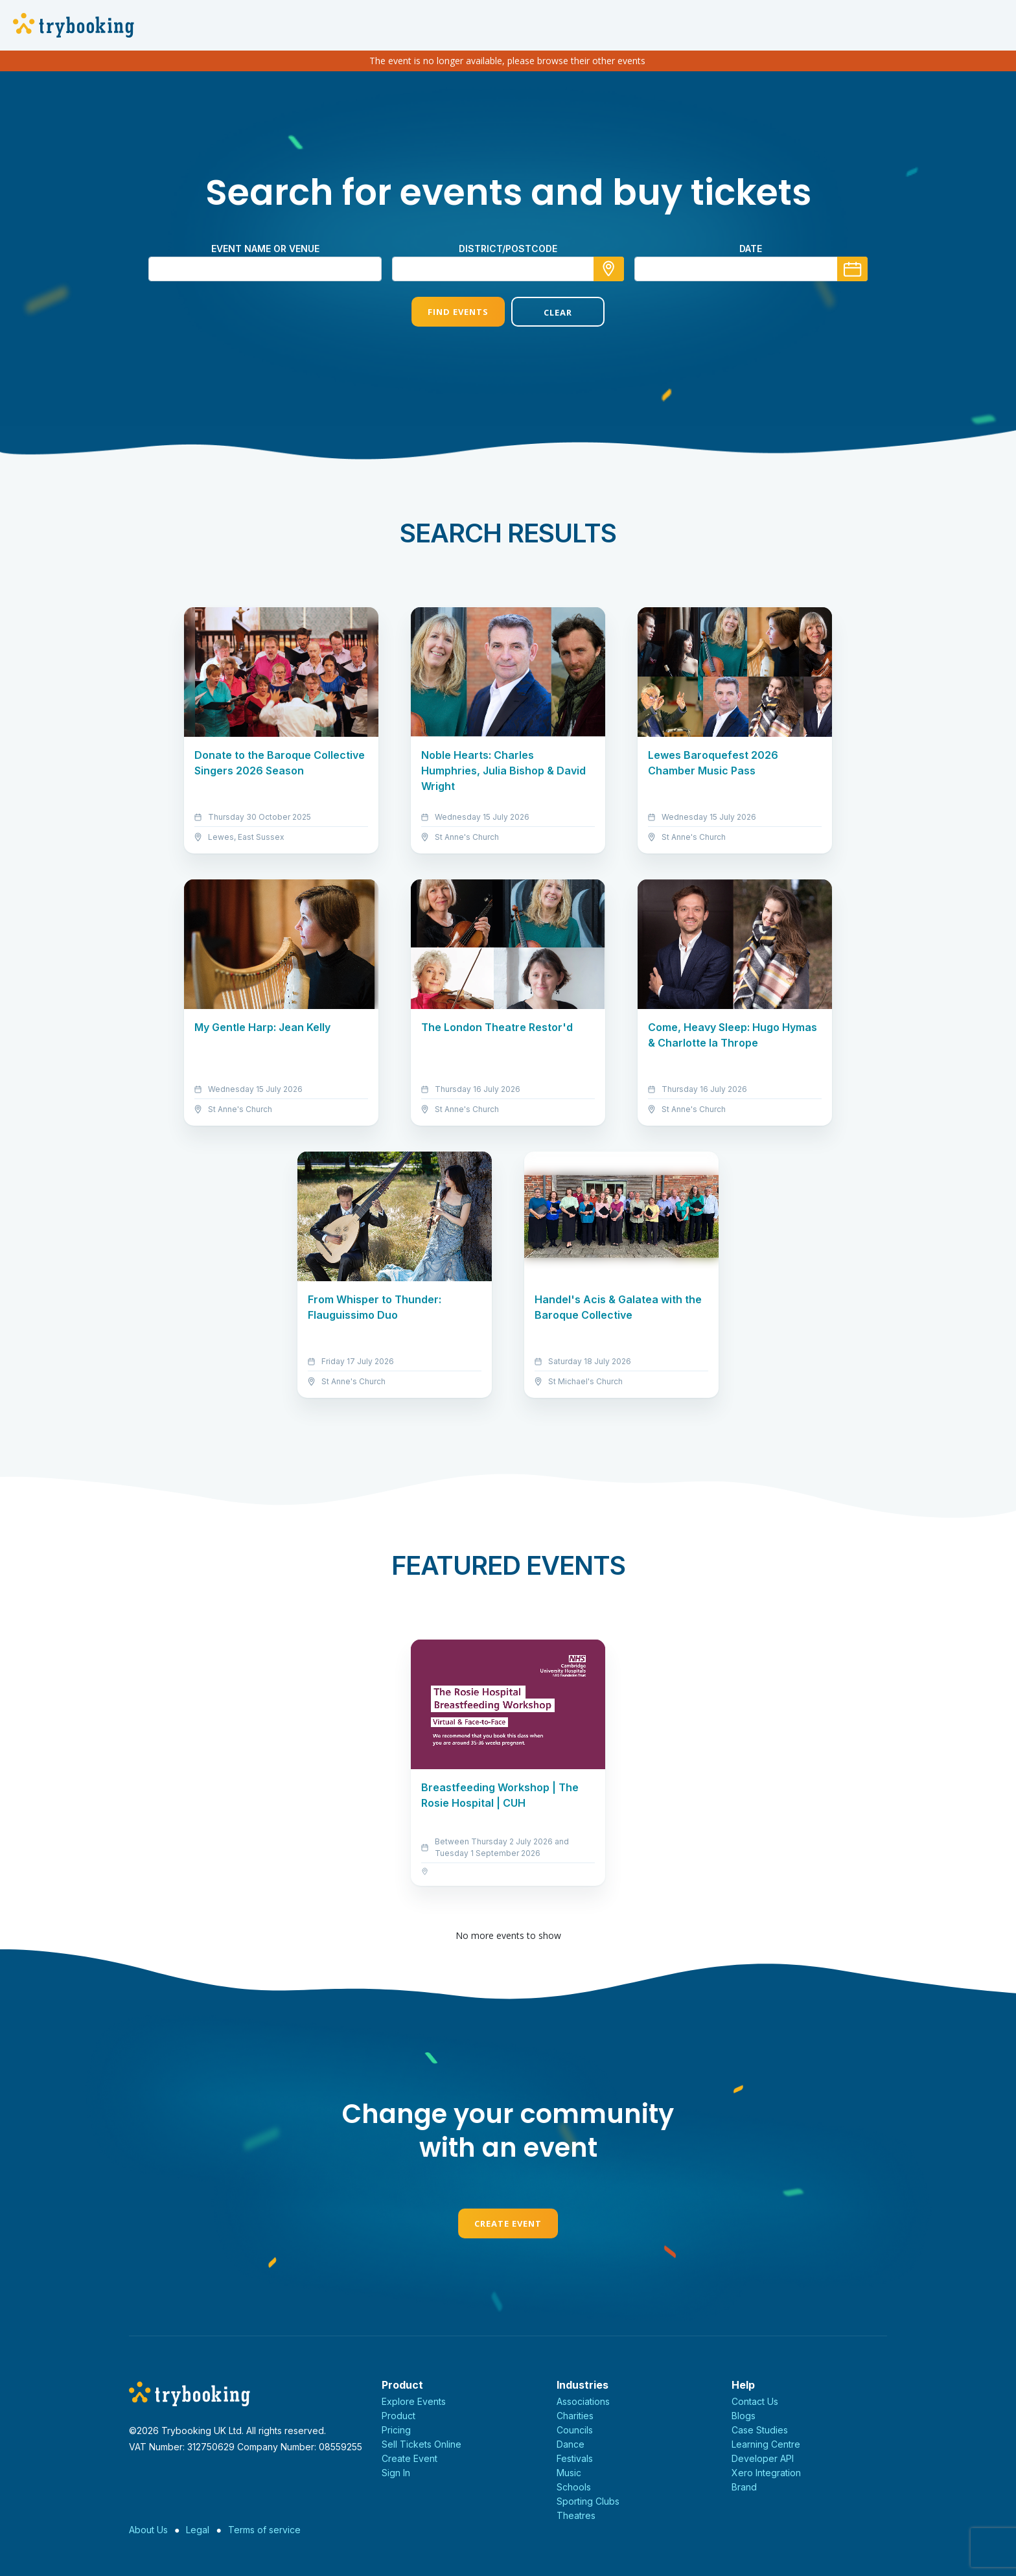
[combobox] (508, 269)
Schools (574, 2486)
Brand (744, 2486)
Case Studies (760, 2429)
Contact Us (755, 2401)
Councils (575, 2429)
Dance (570, 2444)
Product (398, 2415)
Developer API (763, 2458)
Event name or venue (265, 248)
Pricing (396, 2429)
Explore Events (414, 2401)
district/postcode (508, 248)
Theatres (576, 2515)
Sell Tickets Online (421, 2444)
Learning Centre (766, 2444)
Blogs (744, 2415)
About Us (148, 2529)
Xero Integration (766, 2472)
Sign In (396, 2472)
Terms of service (264, 2529)
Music (569, 2472)
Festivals (575, 2458)
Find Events (458, 312)
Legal (197, 2529)
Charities (575, 2415)
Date (750, 248)
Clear (558, 312)
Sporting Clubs (588, 2501)
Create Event (508, 2223)
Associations (583, 2401)
